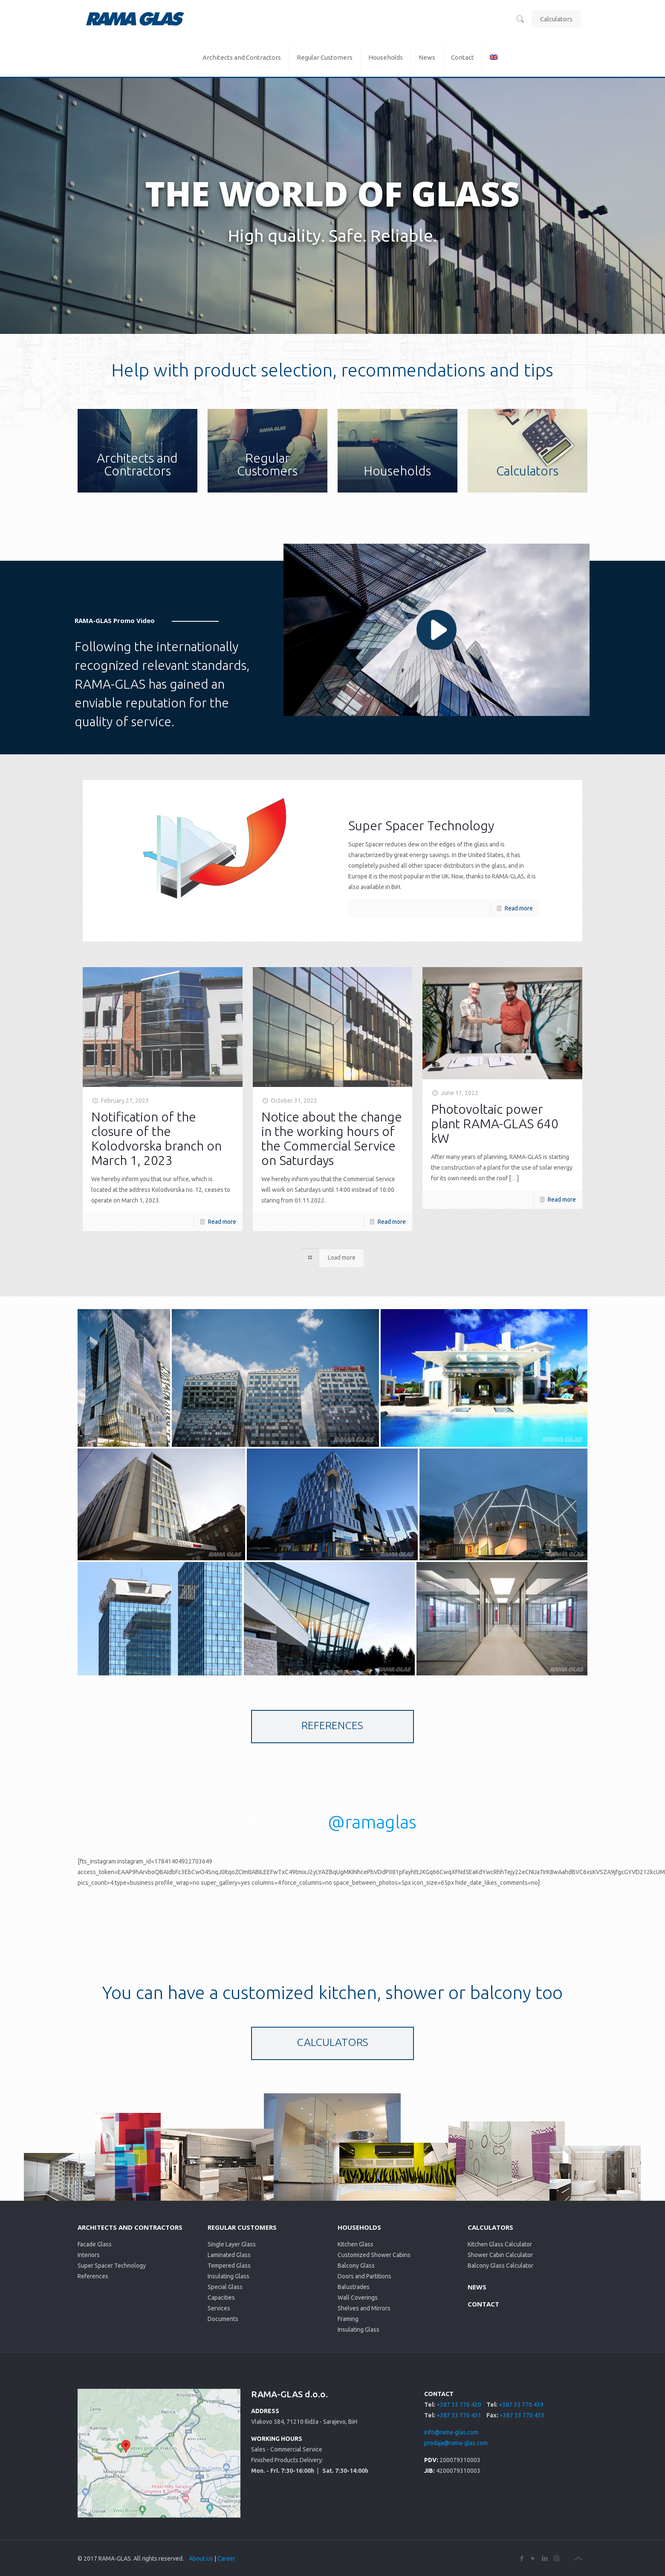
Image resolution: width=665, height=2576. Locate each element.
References (93, 2276)
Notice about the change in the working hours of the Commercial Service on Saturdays (331, 1139)
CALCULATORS (490, 2227)
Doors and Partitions (364, 2276)
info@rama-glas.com (451, 2432)
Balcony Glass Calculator (500, 2265)
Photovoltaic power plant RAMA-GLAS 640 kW (494, 1123)
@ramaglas (372, 1822)
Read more (519, 908)
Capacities (221, 2297)
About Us (201, 2558)
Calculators (556, 19)
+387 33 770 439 (521, 2404)
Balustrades (354, 2286)
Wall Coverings (358, 2297)
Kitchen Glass (355, 2244)
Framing (348, 2318)
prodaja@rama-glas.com (456, 2443)
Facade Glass (95, 2244)
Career (226, 2558)
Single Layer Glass (232, 2244)
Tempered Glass (229, 2265)
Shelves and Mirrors (364, 2308)
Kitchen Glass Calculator (500, 2244)
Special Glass (225, 2286)
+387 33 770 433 (522, 2415)
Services (219, 2308)
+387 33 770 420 (459, 2404)
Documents (223, 2318)
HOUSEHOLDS (359, 2227)
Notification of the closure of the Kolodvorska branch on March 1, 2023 (156, 1139)
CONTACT (483, 2304)
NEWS (477, 2287)
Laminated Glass (229, 2254)
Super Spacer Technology (112, 2265)
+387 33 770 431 (459, 2415)
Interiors (89, 2254)
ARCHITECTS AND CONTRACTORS (130, 2227)
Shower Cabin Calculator (500, 2254)
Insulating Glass (228, 2276)
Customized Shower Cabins (374, 2254)
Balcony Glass (356, 2265)
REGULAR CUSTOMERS (242, 2227)
